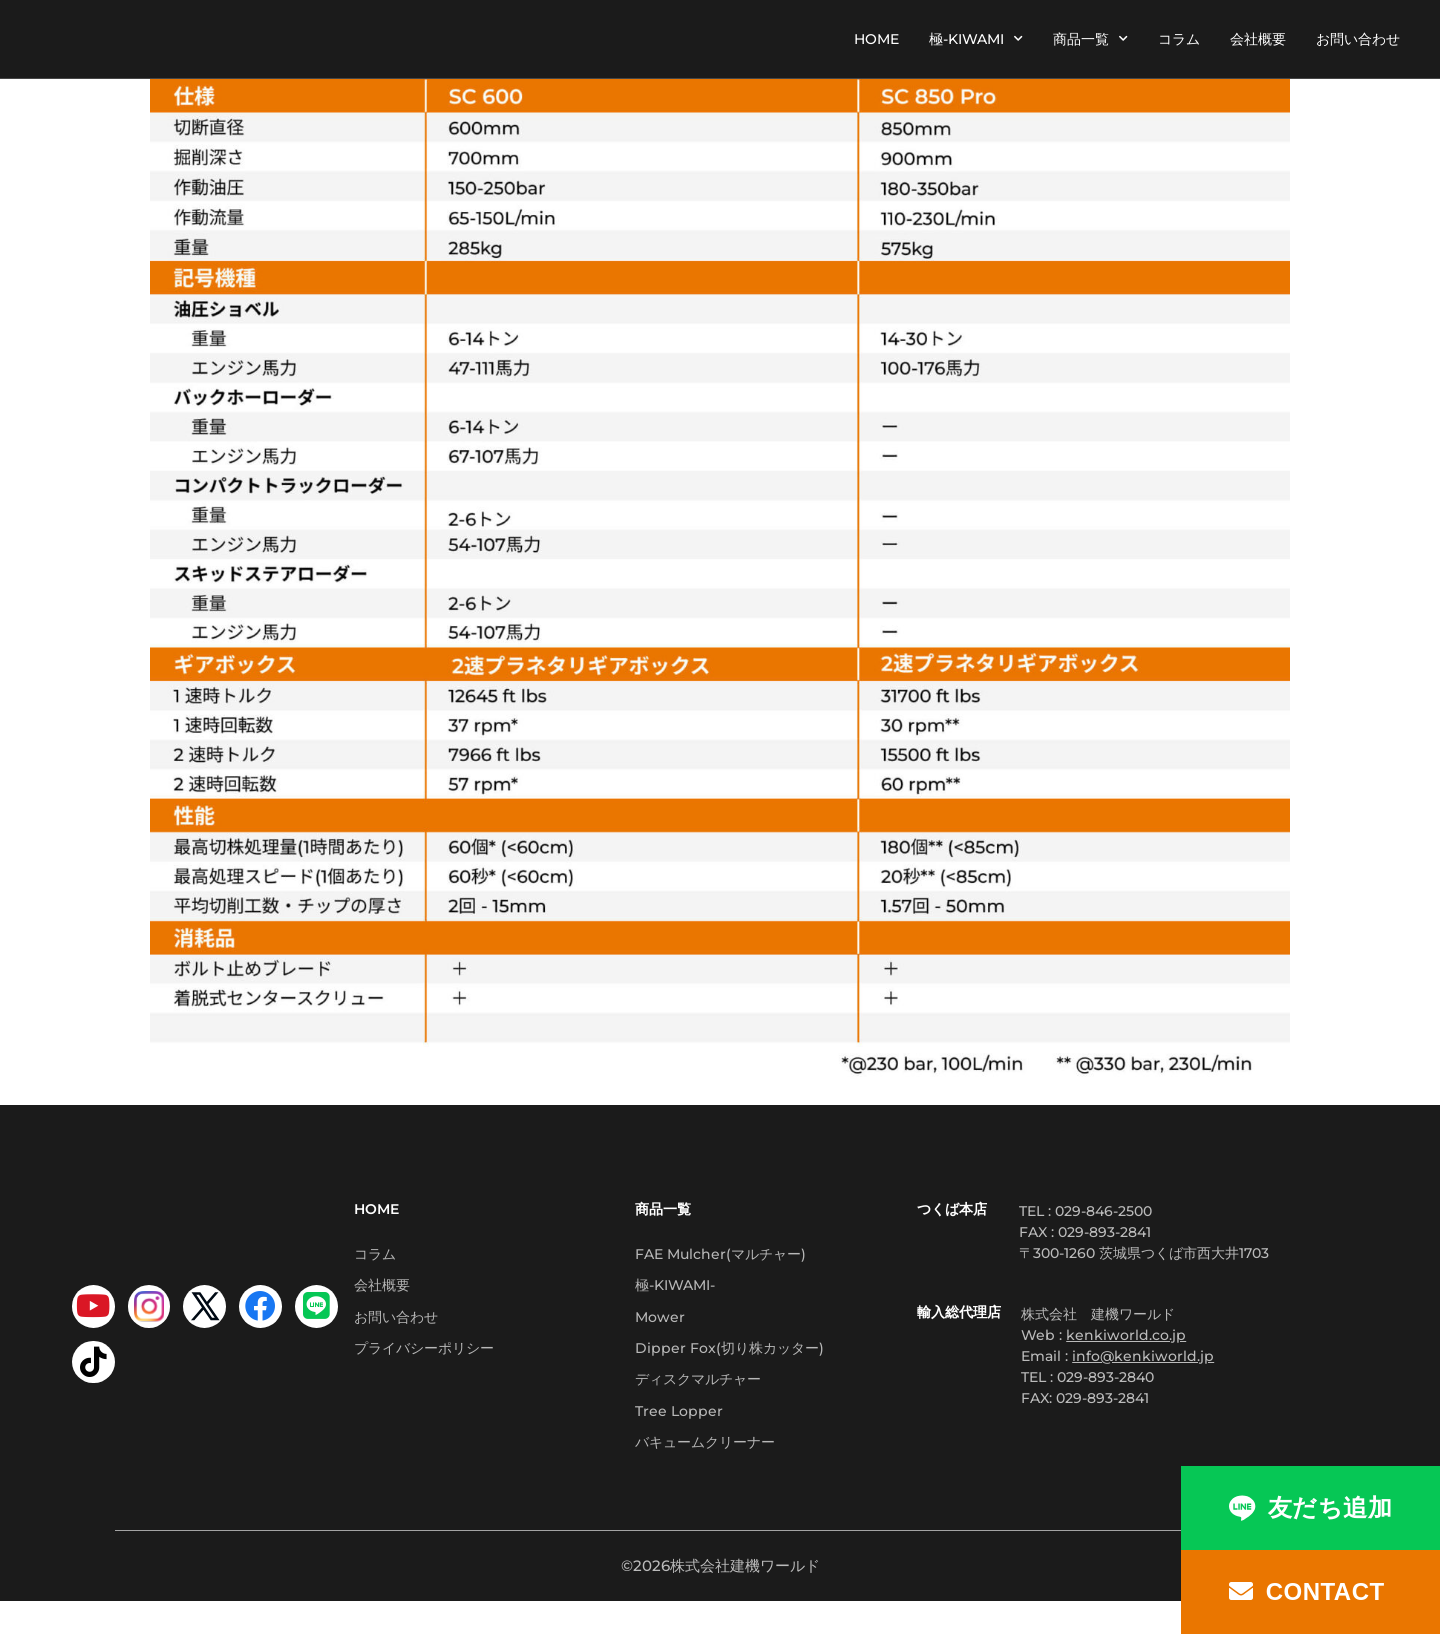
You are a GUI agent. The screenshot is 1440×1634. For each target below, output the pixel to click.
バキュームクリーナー (705, 1472)
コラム (1179, 39)
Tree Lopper (679, 1436)
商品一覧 (1090, 39)
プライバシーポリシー (424, 1364)
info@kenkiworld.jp (1143, 1356)
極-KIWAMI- (675, 1292)
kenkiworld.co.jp (1126, 1335)
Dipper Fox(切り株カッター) (729, 1364)
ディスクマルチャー (698, 1400)
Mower (660, 1328)
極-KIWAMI (976, 39)
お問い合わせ (1358, 39)
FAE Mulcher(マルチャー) (720, 1256)
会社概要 (1258, 39)
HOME (876, 39)
